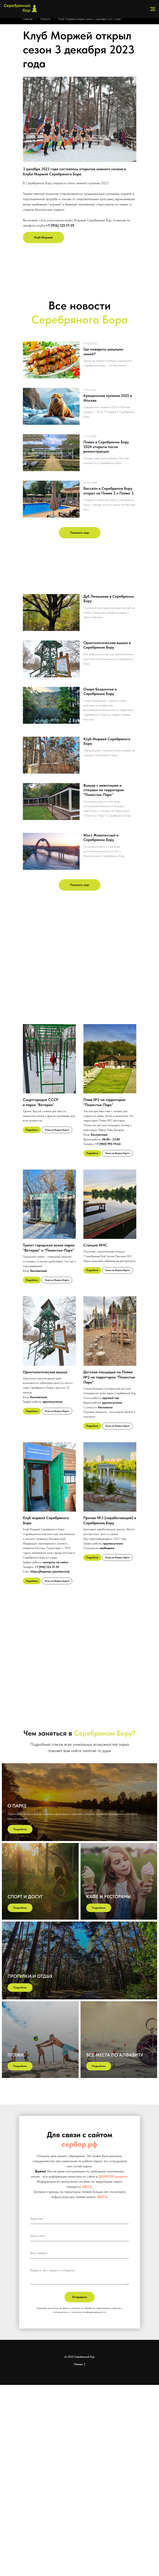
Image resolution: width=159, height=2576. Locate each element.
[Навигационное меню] (152, 9)
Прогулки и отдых (30, 2167)
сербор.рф (79, 2335)
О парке (17, 1997)
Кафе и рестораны (108, 2087)
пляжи (16, 2246)
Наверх (79, 2555)
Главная (28, 19)
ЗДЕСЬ (87, 2378)
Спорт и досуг (25, 2087)
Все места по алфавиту (114, 2246)
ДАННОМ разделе (113, 2367)
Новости (45, 19)
